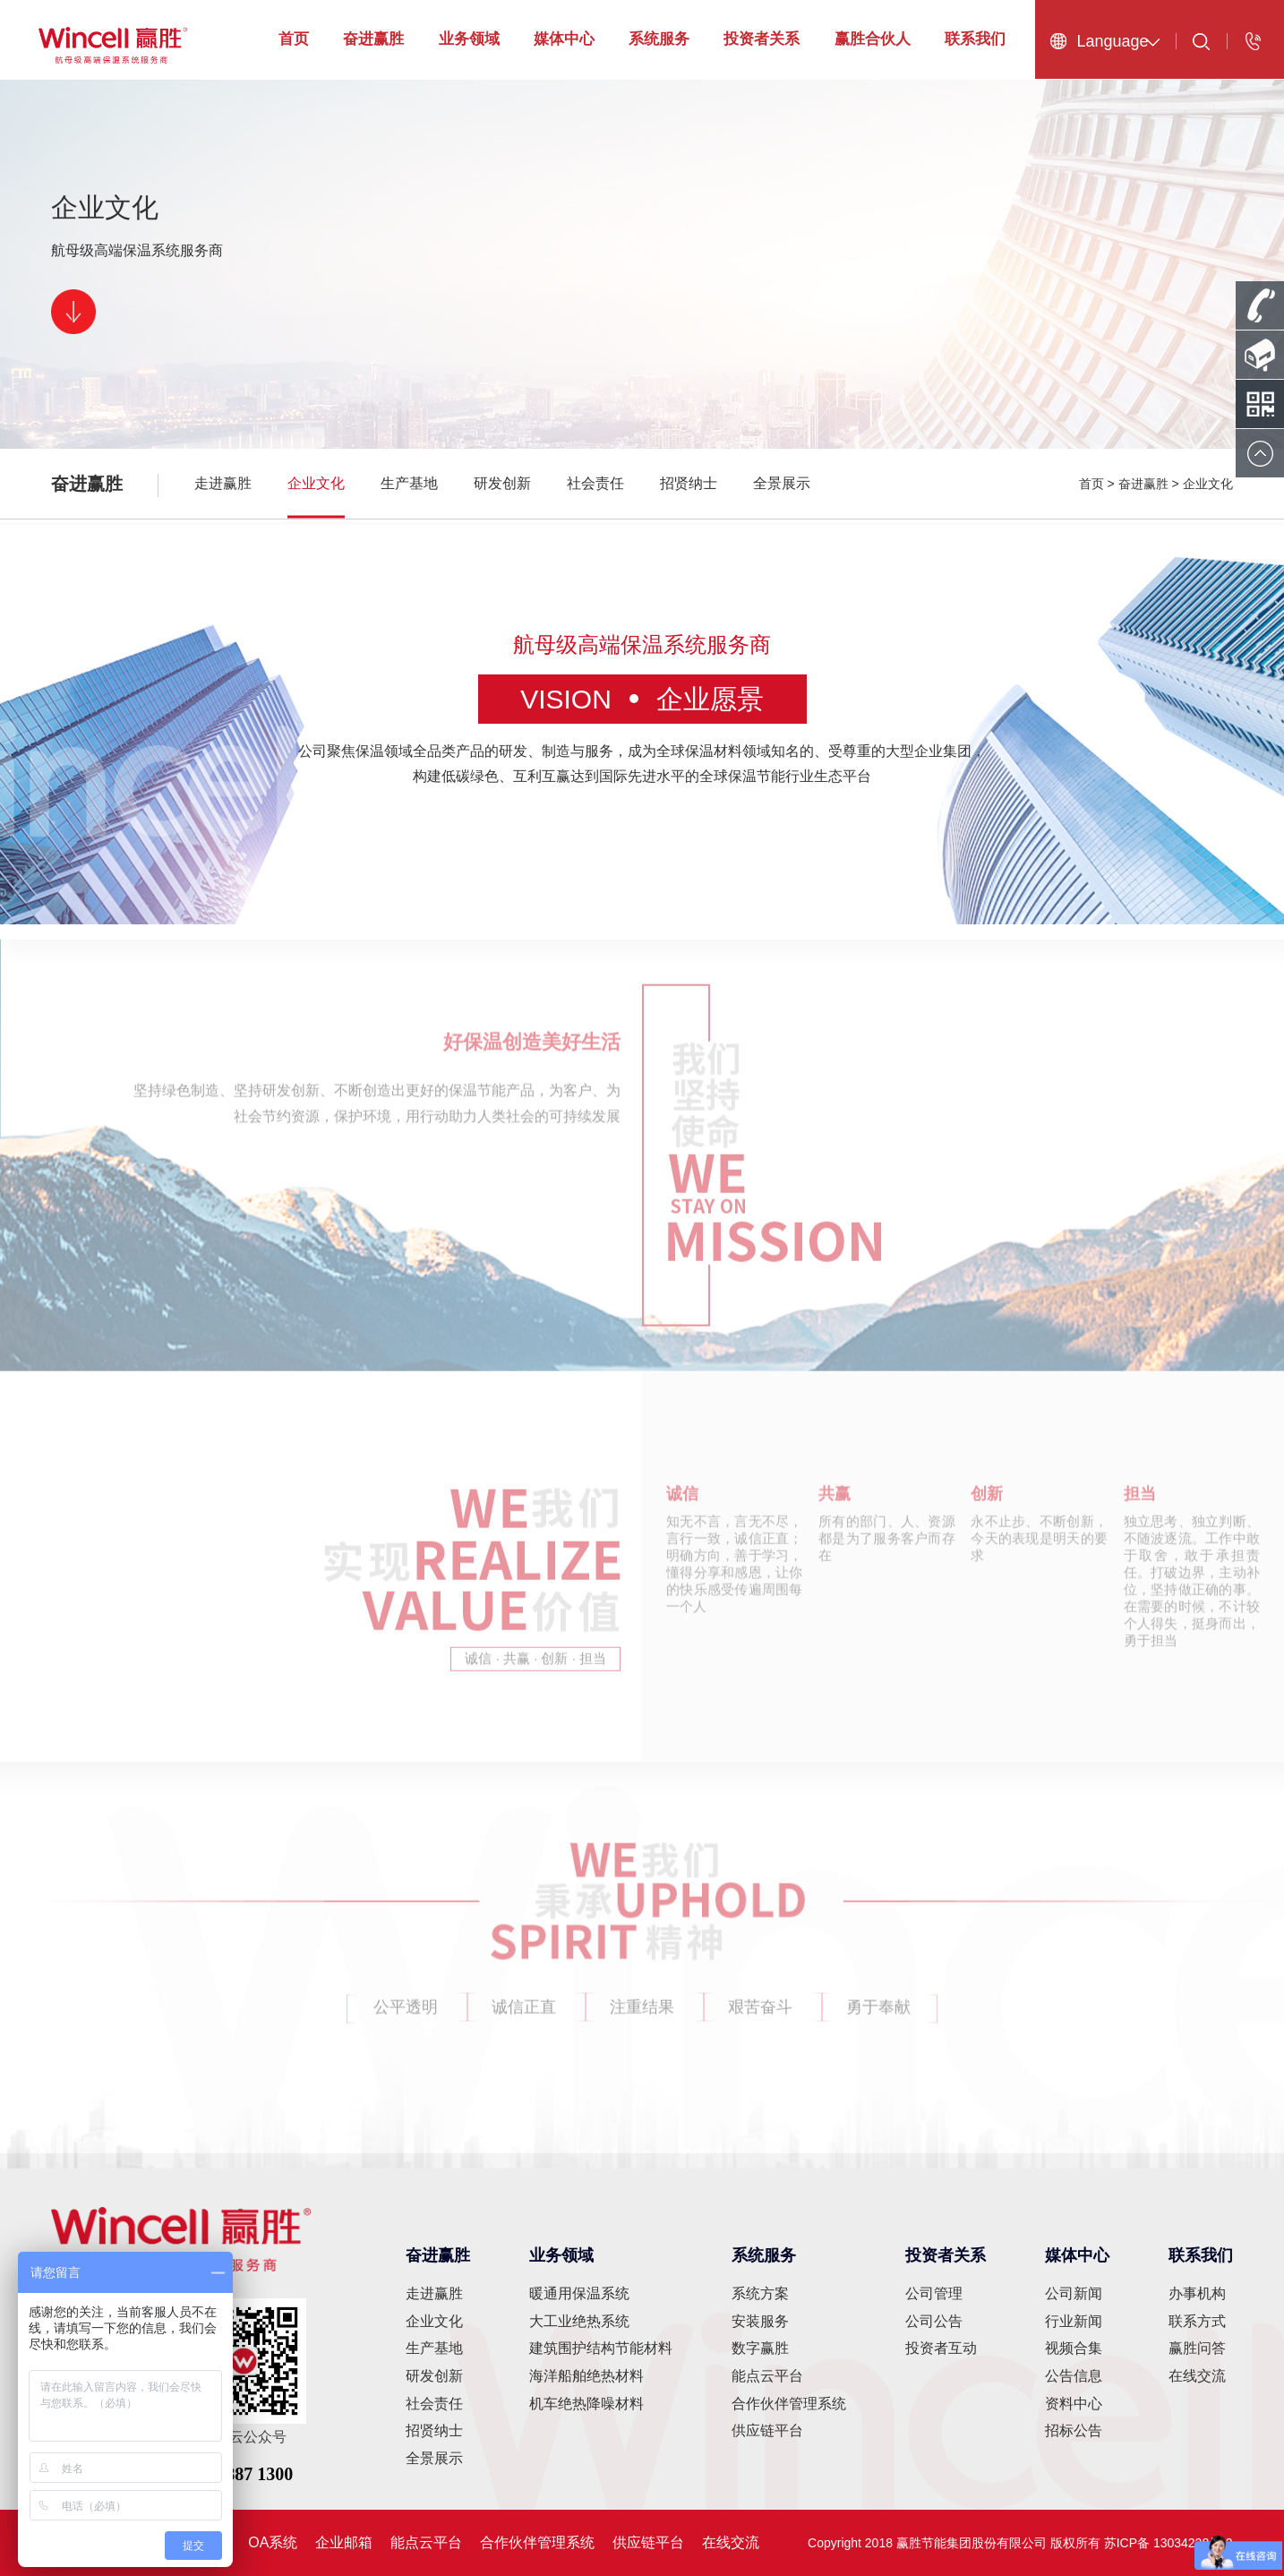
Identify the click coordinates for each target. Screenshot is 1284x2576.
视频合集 (1073, 2348)
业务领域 (469, 38)
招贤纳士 (688, 483)
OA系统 (272, 2542)
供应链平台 (767, 2430)
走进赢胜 (223, 483)
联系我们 (975, 38)
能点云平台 (767, 2375)
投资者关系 (761, 38)
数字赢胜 (760, 2348)
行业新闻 (1073, 2321)
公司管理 (934, 2293)
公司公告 (934, 2321)
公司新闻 (1073, 2293)
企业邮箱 (343, 2542)
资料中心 (1073, 2403)
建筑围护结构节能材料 (600, 2348)
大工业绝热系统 (579, 2321)
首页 (293, 38)
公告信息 (1073, 2375)
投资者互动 (941, 2348)
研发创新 (502, 483)
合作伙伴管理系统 (789, 2403)
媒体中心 (564, 38)
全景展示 (781, 483)
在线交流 (1197, 2375)
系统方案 (760, 2293)
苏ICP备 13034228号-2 (1168, 2543)
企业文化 (316, 483)
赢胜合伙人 (873, 38)
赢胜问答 (1197, 2348)
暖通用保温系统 (579, 2293)
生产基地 (409, 483)
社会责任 (595, 483)
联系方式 (1197, 2321)
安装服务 (760, 2321)
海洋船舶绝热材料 (586, 2375)
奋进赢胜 (373, 38)
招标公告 (1073, 2430)
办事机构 (1197, 2293)
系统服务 (659, 38)
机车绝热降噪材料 (586, 2403)
